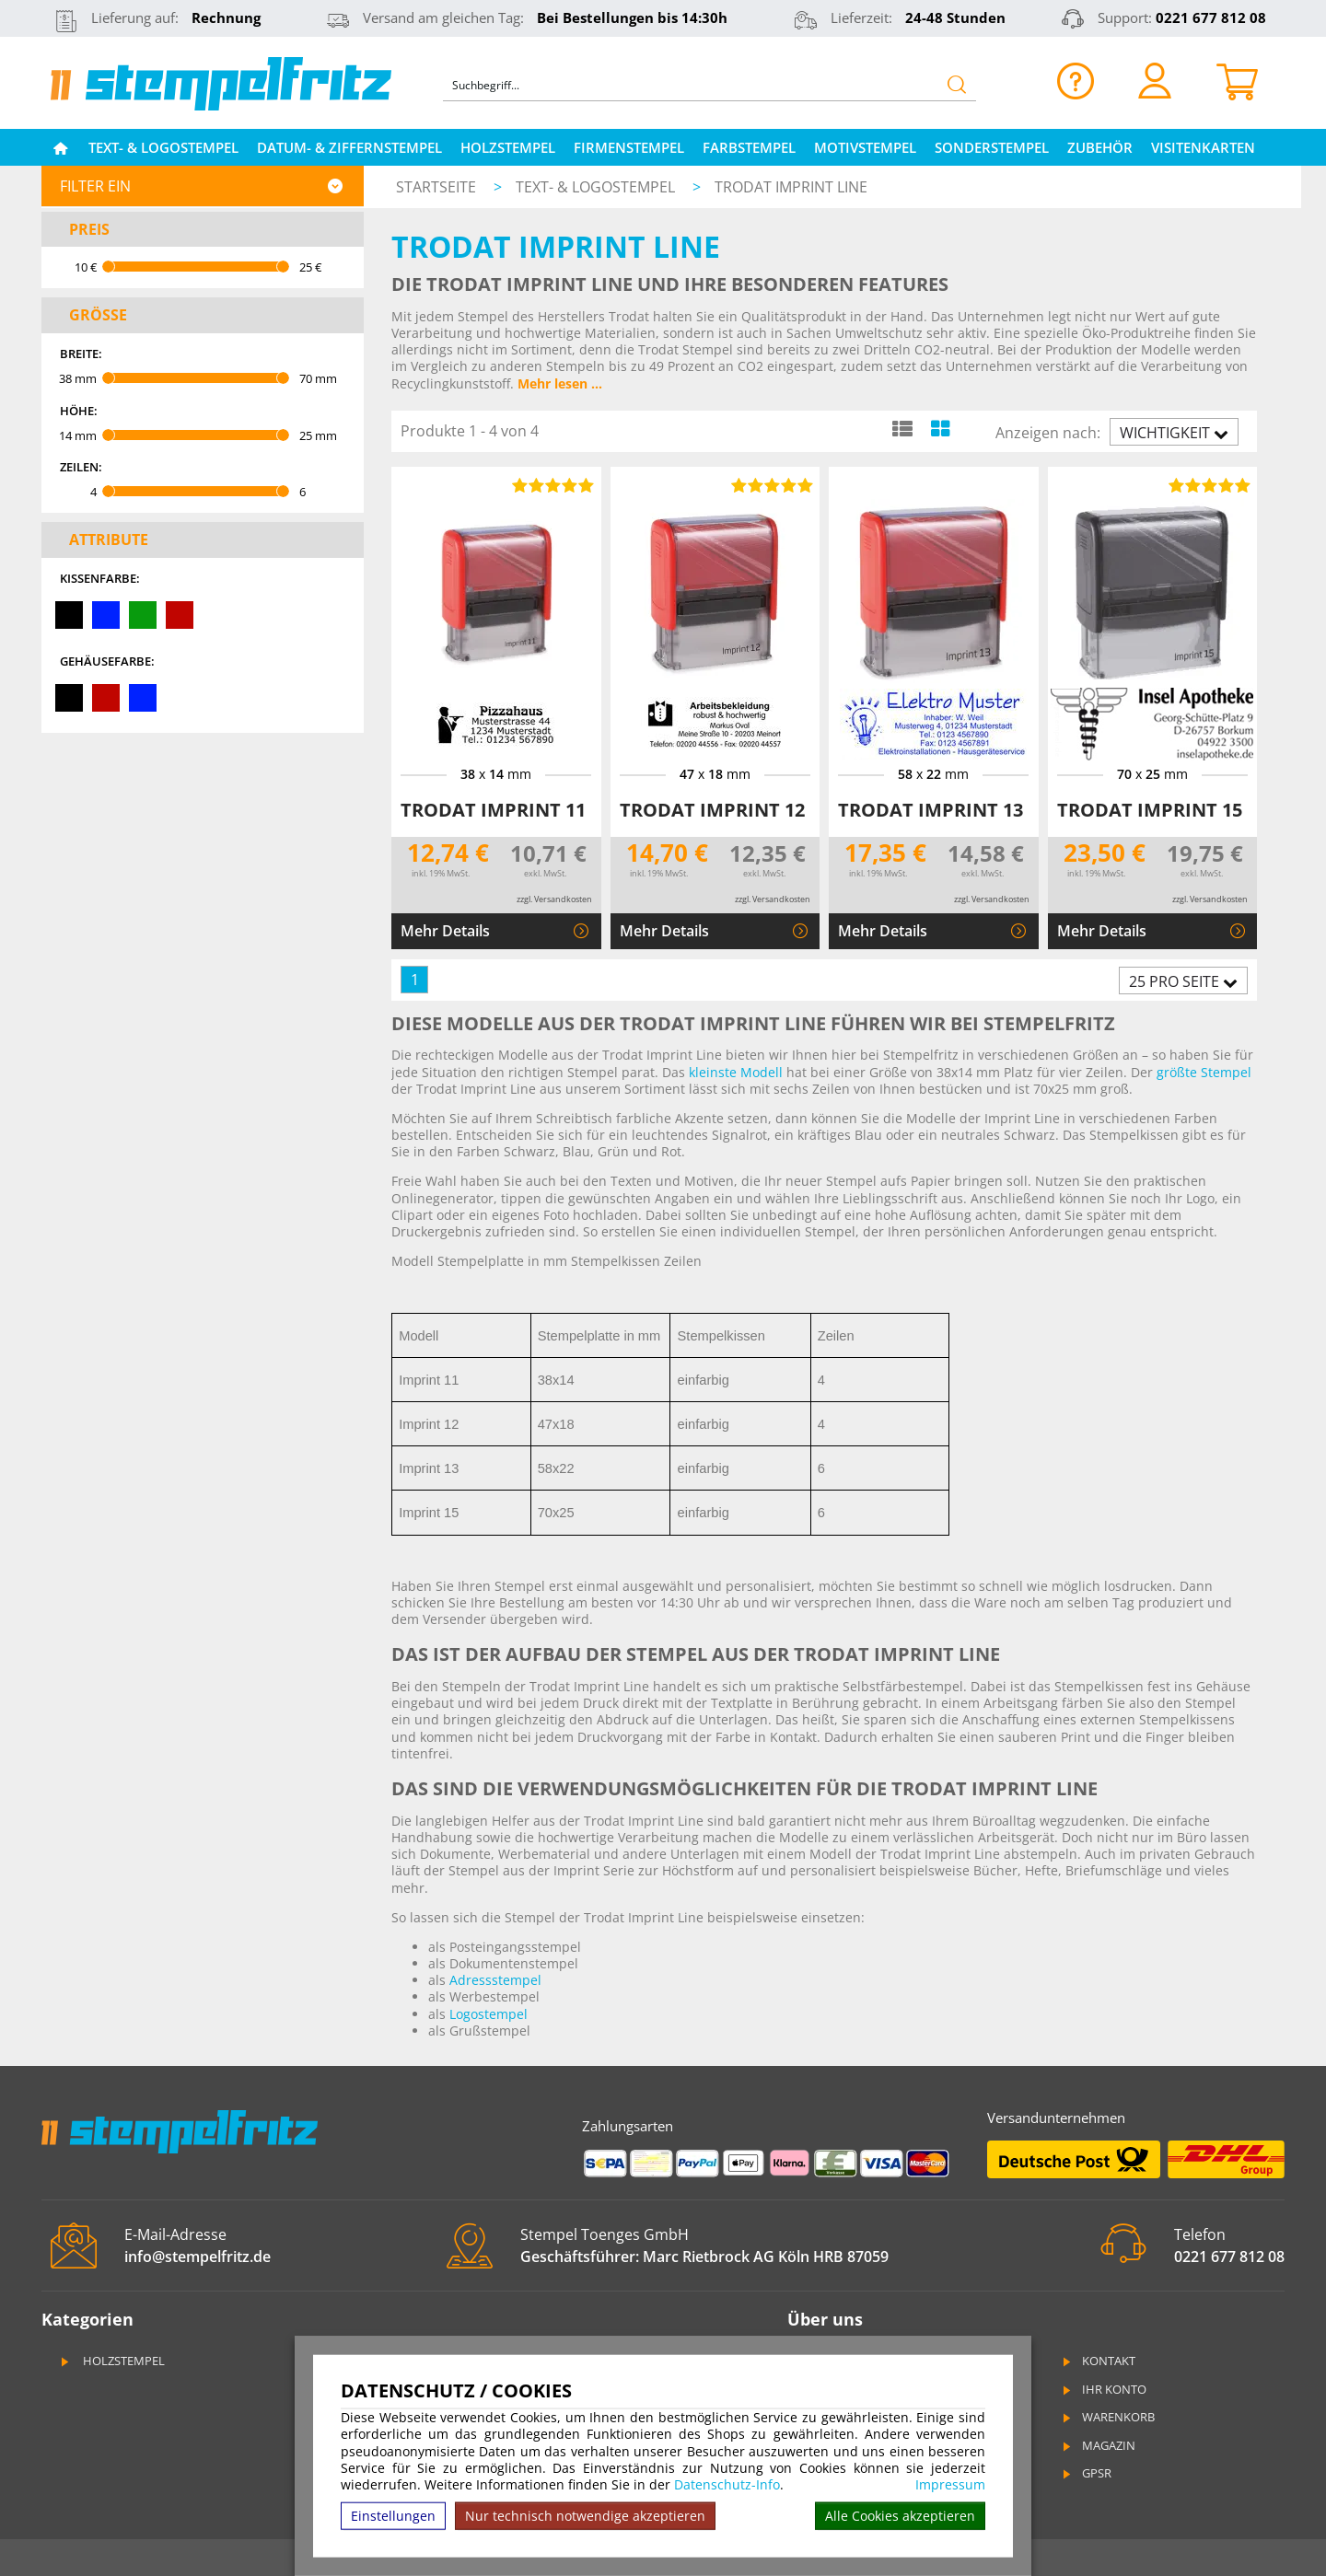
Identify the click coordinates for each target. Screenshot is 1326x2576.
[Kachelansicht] (939, 428)
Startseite (436, 187)
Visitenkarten (1203, 147)
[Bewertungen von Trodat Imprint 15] (1206, 485)
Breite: (81, 353)
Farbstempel (749, 147)
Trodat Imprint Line (791, 187)
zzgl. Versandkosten (554, 899)
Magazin (1097, 2445)
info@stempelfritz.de (197, 2256)
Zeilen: (81, 466)
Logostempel (488, 2014)
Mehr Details (445, 931)
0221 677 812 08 (1211, 17)
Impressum (950, 2485)
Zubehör (1100, 147)
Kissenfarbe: (100, 578)
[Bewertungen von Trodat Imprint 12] (768, 485)
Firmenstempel (629, 147)
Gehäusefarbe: (107, 661)
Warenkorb (1107, 2416)
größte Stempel (1204, 1072)
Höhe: (79, 410)
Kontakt (1097, 2360)
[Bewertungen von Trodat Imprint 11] (550, 485)
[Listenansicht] (902, 428)
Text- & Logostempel (163, 147)
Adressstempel (495, 1980)
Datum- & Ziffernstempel (349, 147)
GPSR (1085, 2473)
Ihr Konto (1103, 2389)
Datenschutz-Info (727, 2484)
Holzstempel (507, 147)
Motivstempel (865, 147)
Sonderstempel (992, 147)
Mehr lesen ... (560, 383)
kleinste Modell (736, 1072)
